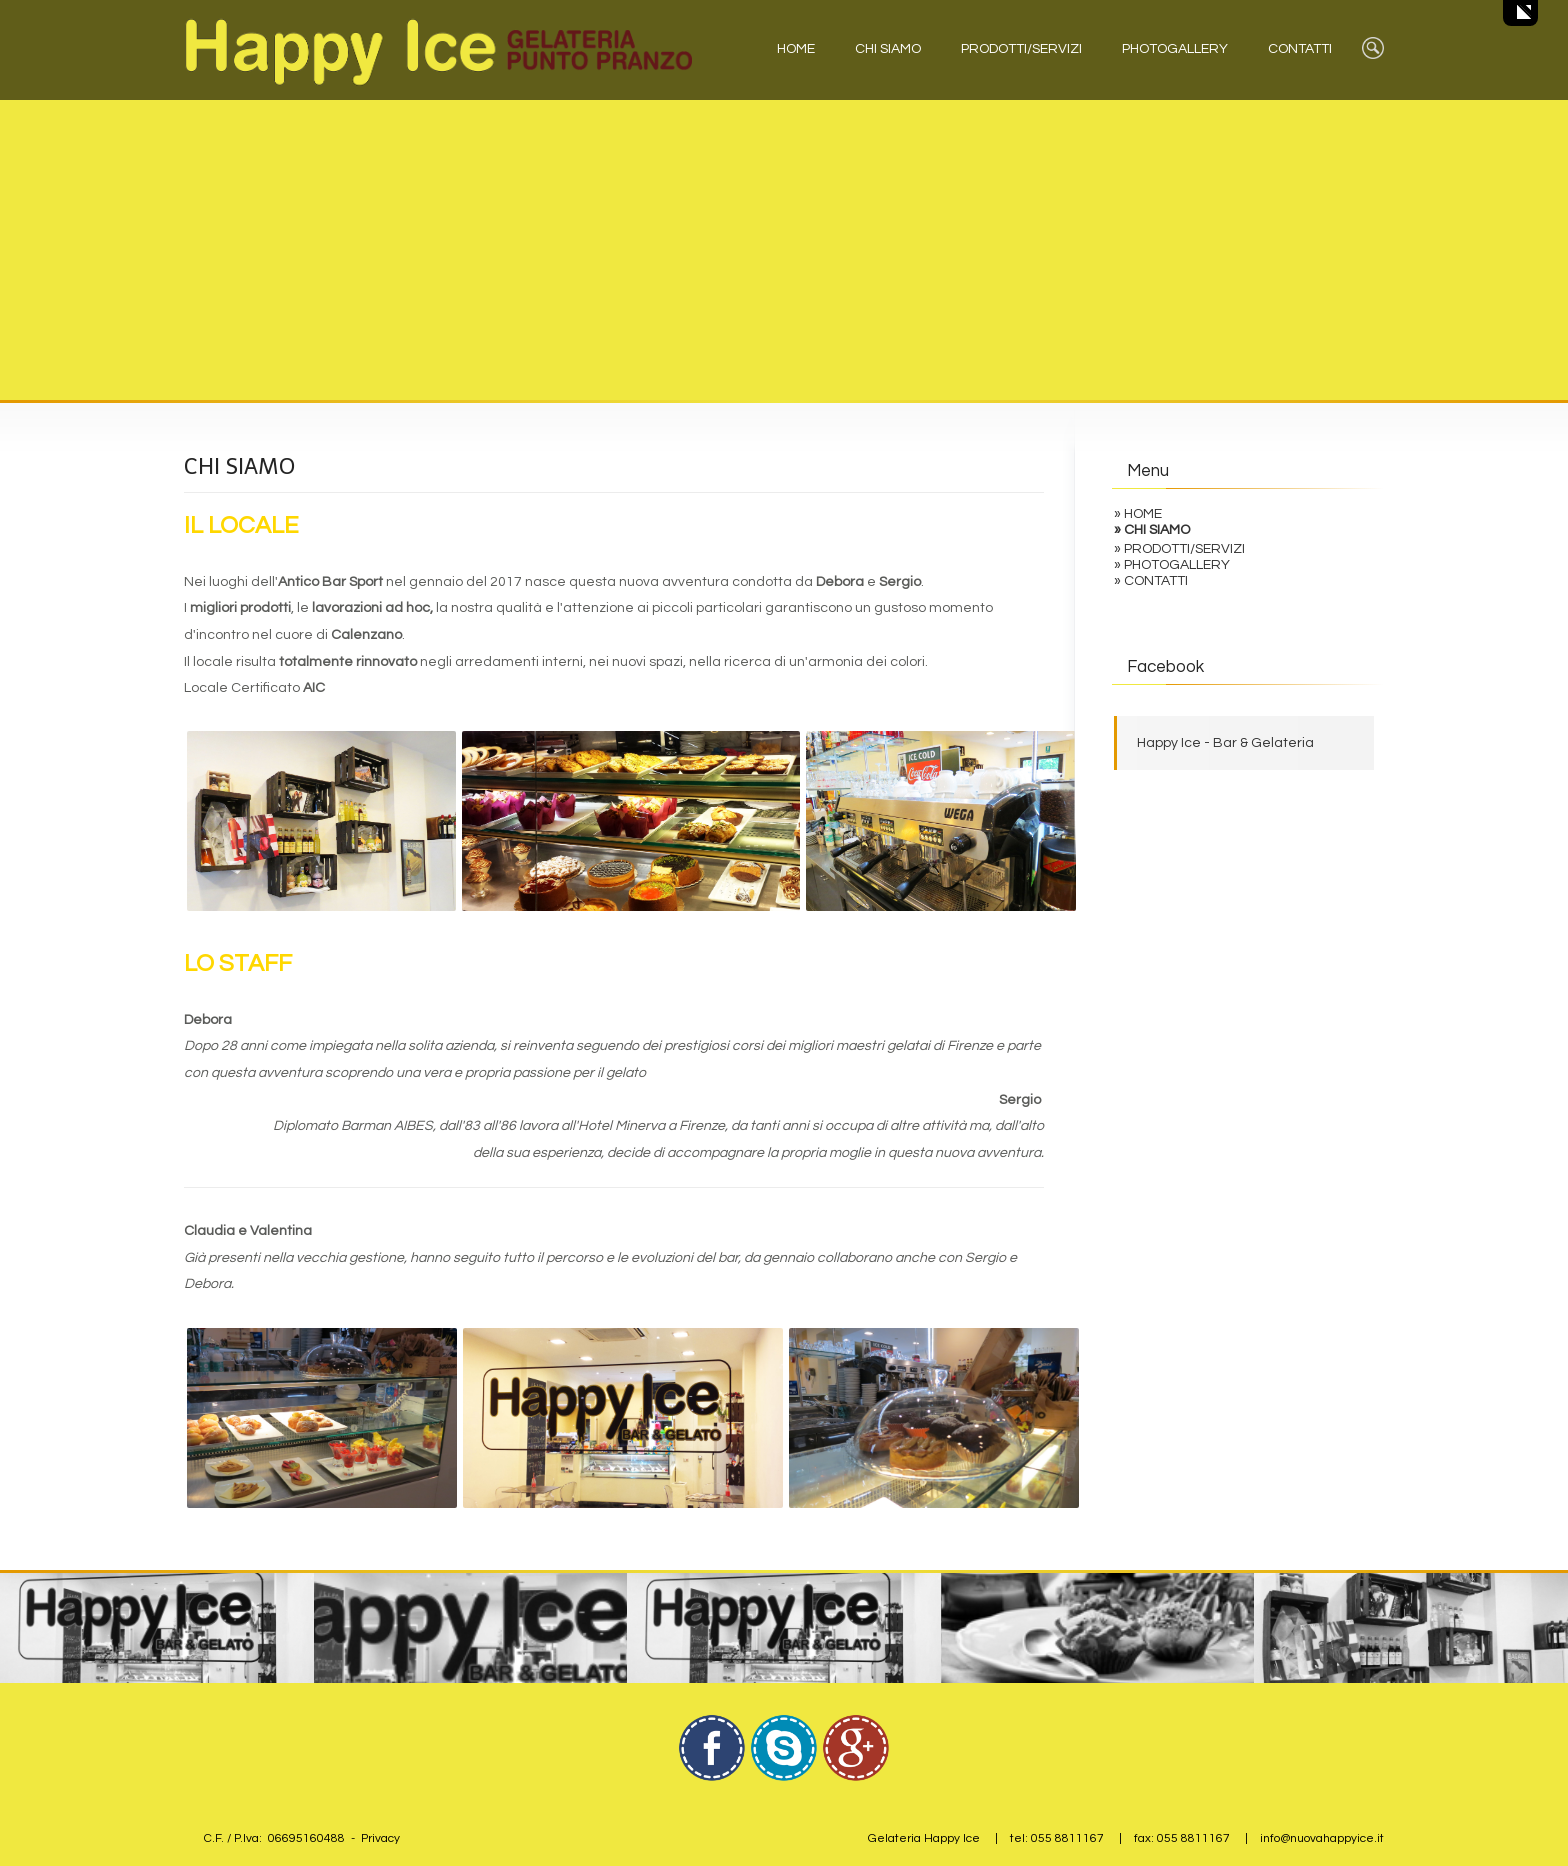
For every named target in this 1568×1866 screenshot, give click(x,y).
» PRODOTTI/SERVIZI (1179, 549)
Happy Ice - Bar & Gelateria (1225, 743)
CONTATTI (1300, 49)
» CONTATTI (1151, 581)
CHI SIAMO (888, 49)
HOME (796, 49)
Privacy (380, 1838)
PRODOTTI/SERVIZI (1021, 49)
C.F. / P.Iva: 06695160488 (274, 1838)
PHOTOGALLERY (1175, 49)
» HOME (1138, 514)
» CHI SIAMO (1152, 530)
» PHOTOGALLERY (1172, 565)
